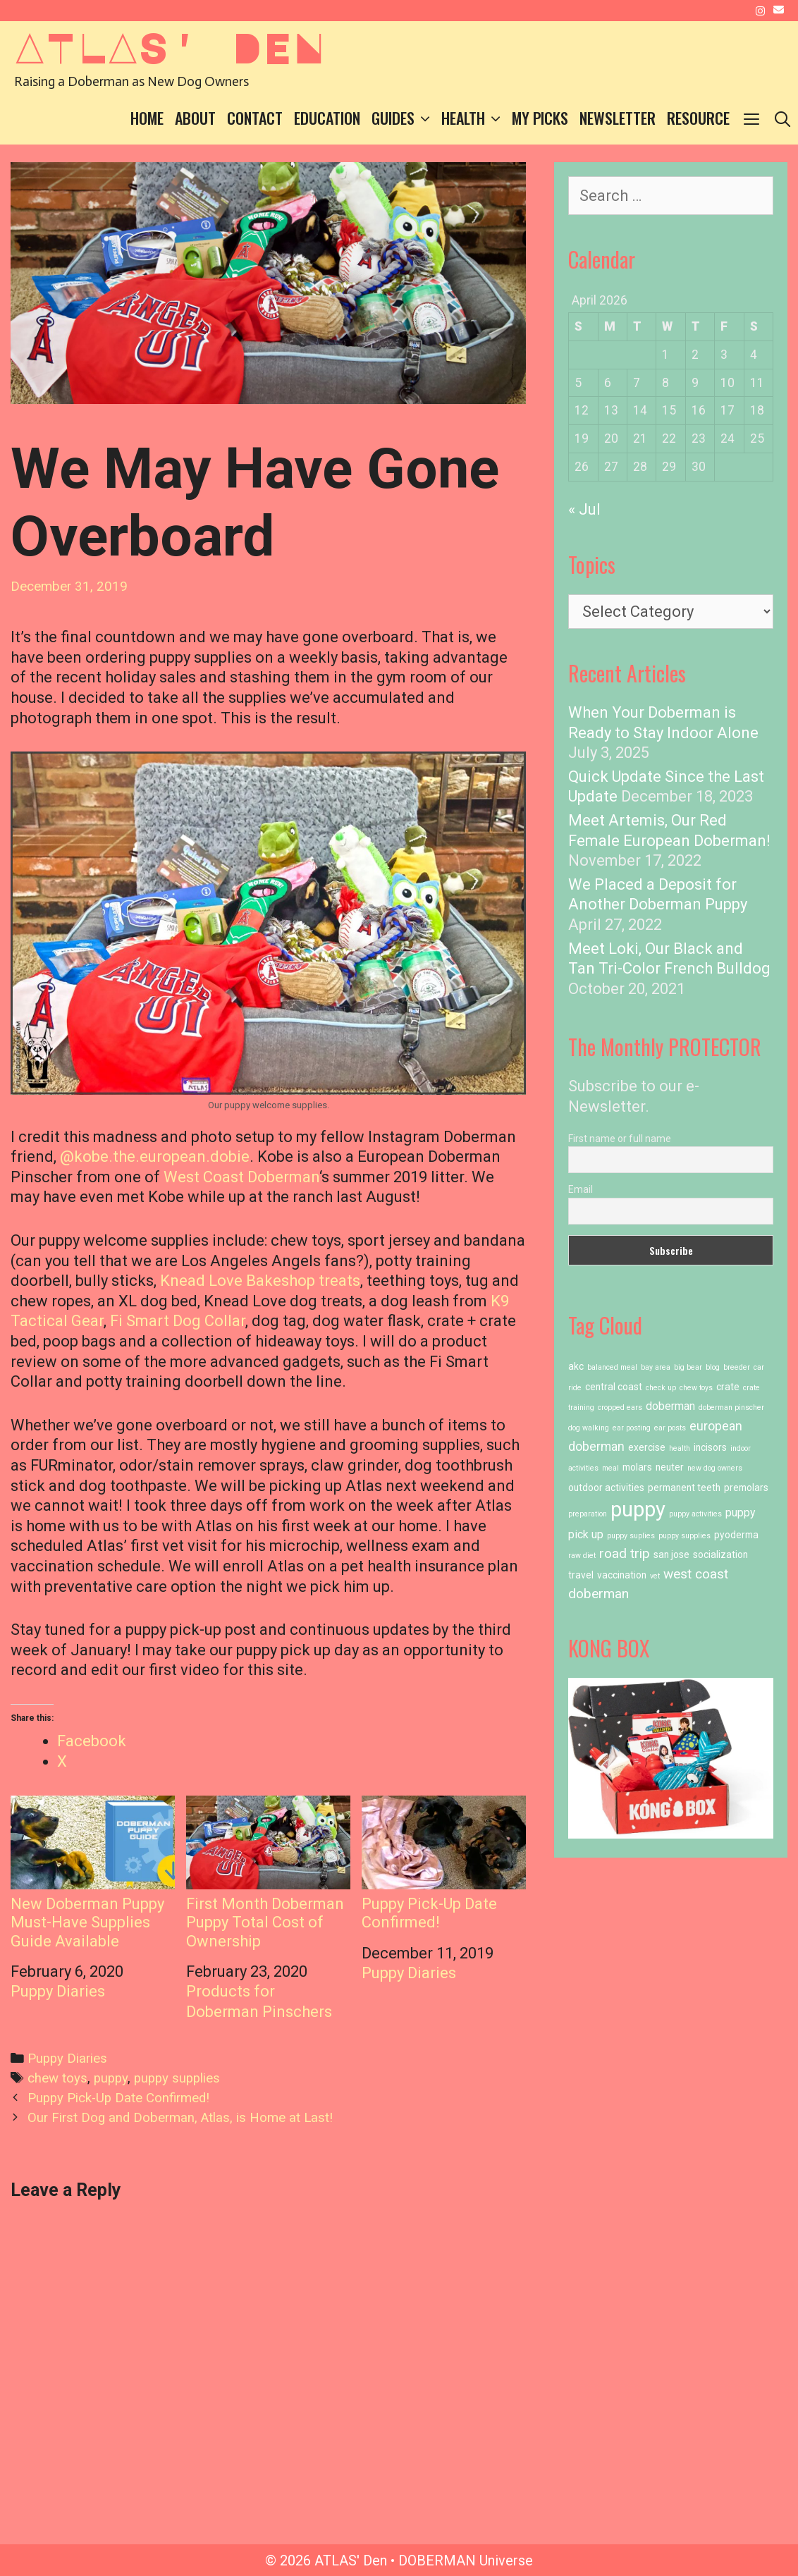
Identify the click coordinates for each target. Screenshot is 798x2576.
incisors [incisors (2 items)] (710, 1447)
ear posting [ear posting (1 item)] (632, 1428)
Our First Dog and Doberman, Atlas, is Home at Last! (180, 2118)
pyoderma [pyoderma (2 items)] (736, 1534)
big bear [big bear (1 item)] (688, 1367)
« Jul (584, 509)
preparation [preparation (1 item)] (587, 1514)
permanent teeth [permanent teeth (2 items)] (684, 1487)
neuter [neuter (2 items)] (670, 1467)
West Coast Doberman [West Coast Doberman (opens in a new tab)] (241, 1177)
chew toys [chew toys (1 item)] (696, 1387)
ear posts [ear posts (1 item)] (670, 1428)
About (195, 117)
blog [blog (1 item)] (713, 1367)
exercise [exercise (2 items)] (646, 1447)
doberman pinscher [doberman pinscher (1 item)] (731, 1407)
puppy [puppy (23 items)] (637, 1509)
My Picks (540, 117)
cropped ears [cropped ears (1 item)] (620, 1407)
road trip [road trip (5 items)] (624, 1553)
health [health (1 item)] (679, 1448)
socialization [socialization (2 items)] (720, 1554)
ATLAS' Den (169, 46)
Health (473, 118)
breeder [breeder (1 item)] (736, 1367)
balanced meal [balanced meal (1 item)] (612, 1367)
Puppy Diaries (58, 1991)
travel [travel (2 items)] (581, 1575)
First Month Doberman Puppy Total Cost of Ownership (268, 1873)
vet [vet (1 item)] (655, 1576)
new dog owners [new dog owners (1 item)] (714, 1468)
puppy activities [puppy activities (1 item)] (695, 1514)
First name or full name (619, 1138)
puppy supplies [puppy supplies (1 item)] (684, 1535)
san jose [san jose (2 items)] (671, 1554)
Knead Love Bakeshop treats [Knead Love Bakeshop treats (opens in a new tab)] (260, 1280)
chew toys (57, 2078)
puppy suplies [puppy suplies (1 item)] (631, 1535)
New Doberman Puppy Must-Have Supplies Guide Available (93, 1873)
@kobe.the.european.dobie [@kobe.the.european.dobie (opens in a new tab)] (155, 1156)
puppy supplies (177, 2078)
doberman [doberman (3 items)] (670, 1406)
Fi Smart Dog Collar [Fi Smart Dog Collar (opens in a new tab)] (177, 1321)
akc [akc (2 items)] (576, 1366)
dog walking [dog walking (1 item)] (588, 1428)
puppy (111, 2078)
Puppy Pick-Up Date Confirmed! (444, 1864)
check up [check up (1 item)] (661, 1387)
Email (580, 1189)
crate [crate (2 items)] (727, 1386)
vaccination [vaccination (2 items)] (621, 1575)
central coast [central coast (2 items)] (613, 1386)
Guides (404, 118)
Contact (255, 117)
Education (327, 117)
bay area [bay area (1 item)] (655, 1367)
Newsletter (617, 117)
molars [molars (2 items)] (637, 1467)
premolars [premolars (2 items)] (746, 1487)
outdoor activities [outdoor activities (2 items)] (606, 1487)
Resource (698, 117)
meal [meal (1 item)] (610, 1468)
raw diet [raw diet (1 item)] (582, 1555)
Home (147, 117)
